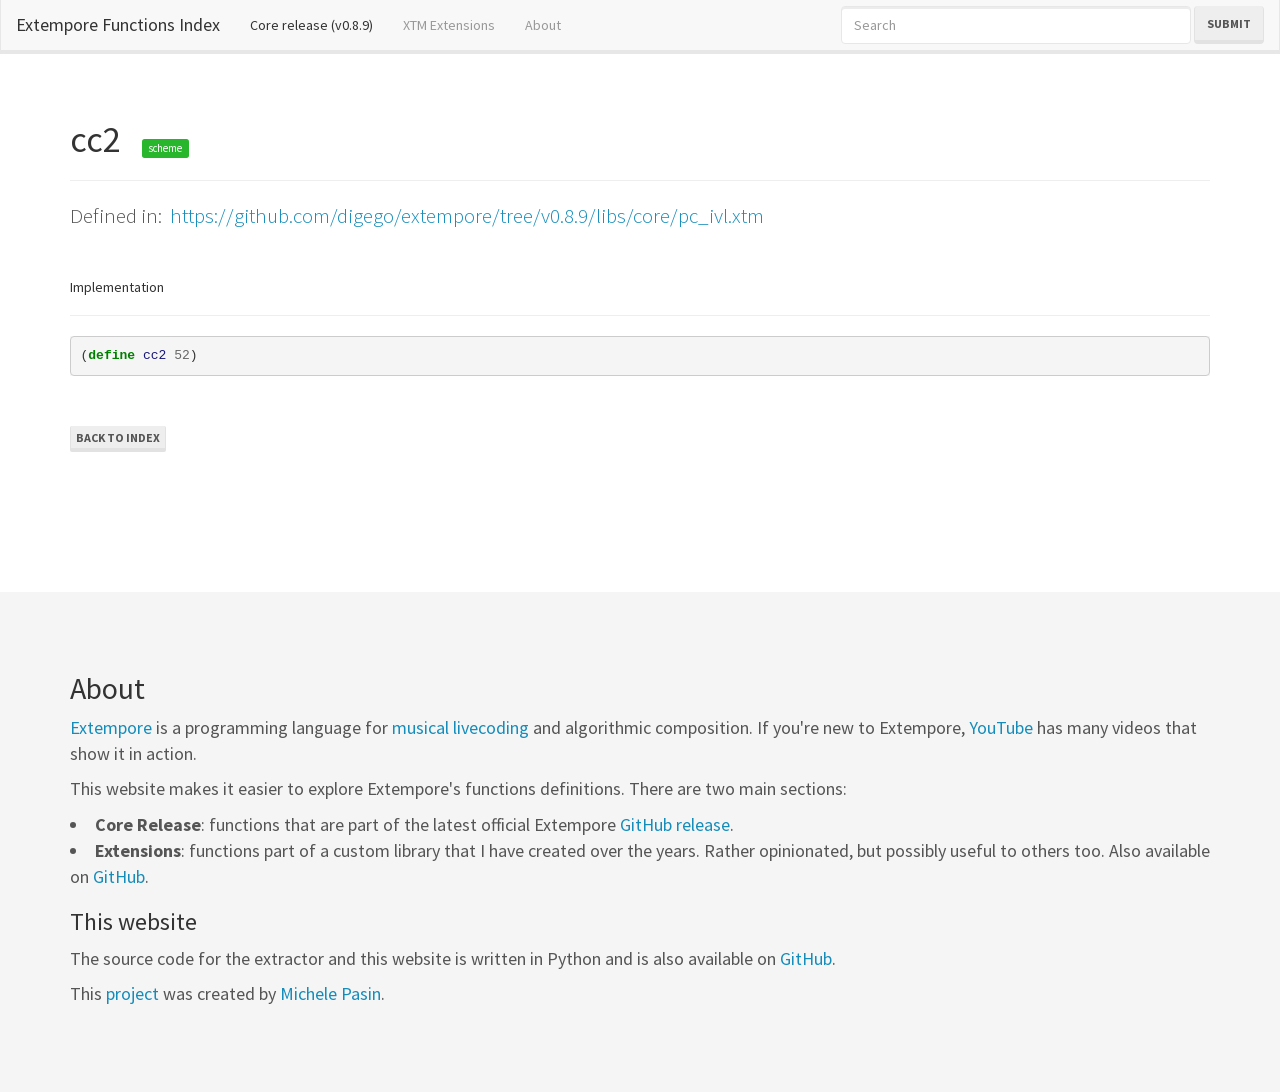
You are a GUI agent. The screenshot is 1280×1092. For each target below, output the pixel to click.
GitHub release (675, 824)
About (543, 25)
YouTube (1001, 727)
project (132, 993)
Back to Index (118, 437)
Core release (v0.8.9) (319, 24)
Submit (1229, 23)
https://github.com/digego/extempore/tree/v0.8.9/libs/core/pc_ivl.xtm (467, 215)
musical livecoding (460, 727)
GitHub (119, 876)
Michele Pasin (330, 993)
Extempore (111, 727)
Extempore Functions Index (118, 24)
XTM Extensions (449, 25)
